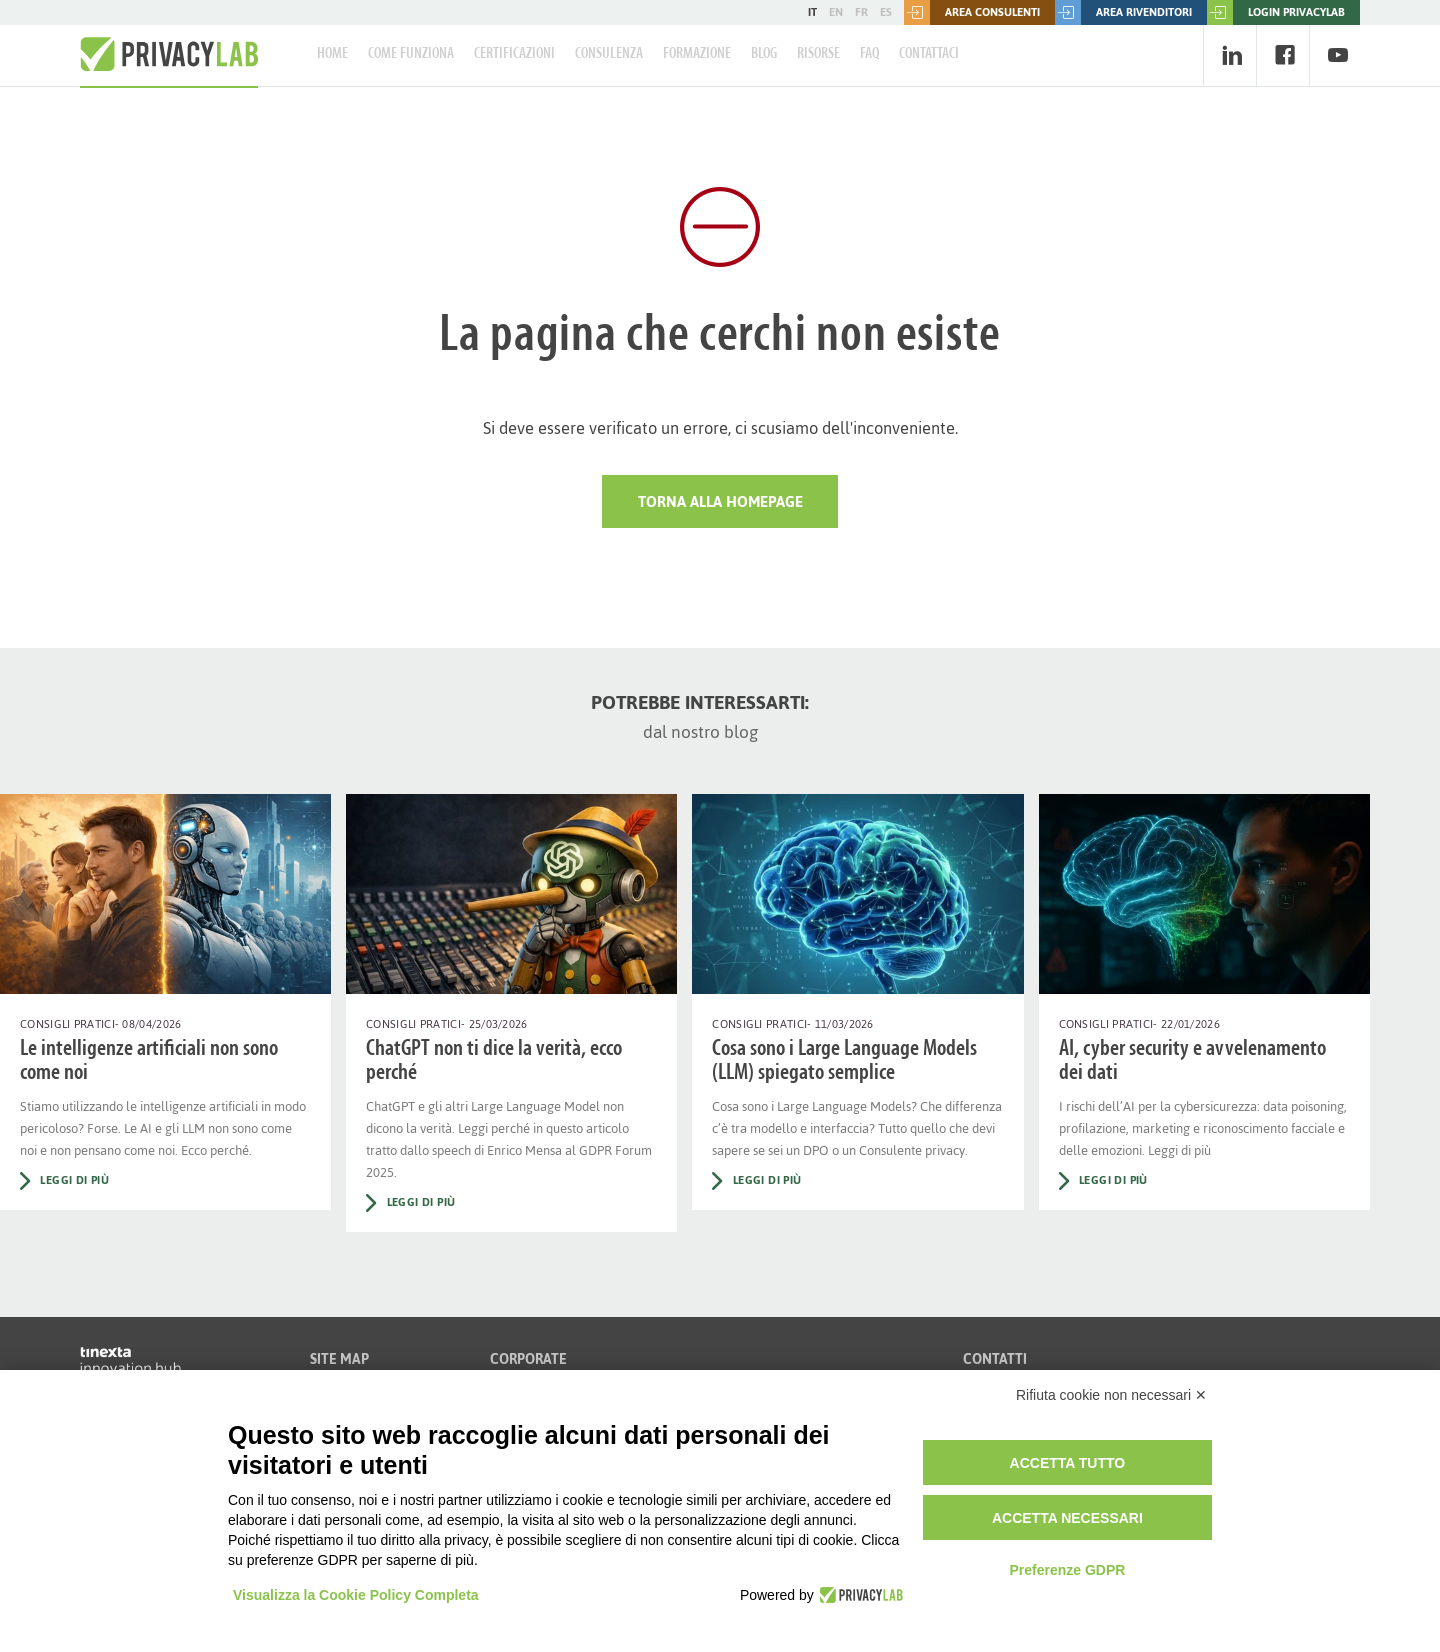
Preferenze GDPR (1067, 1570)
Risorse (818, 54)
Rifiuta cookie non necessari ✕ (1111, 1395)
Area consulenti (972, 12)
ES (886, 12)
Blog (764, 54)
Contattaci (929, 54)
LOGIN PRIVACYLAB (1276, 12)
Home (332, 54)
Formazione (697, 54)
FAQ (869, 54)
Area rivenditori (1123, 12)
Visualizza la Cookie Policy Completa (356, 1595)
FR (861, 12)
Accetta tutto (1068, 1463)
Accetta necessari (1067, 1518)
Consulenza (609, 54)
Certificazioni (514, 54)
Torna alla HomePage (720, 501)
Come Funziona (411, 54)
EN (836, 12)
